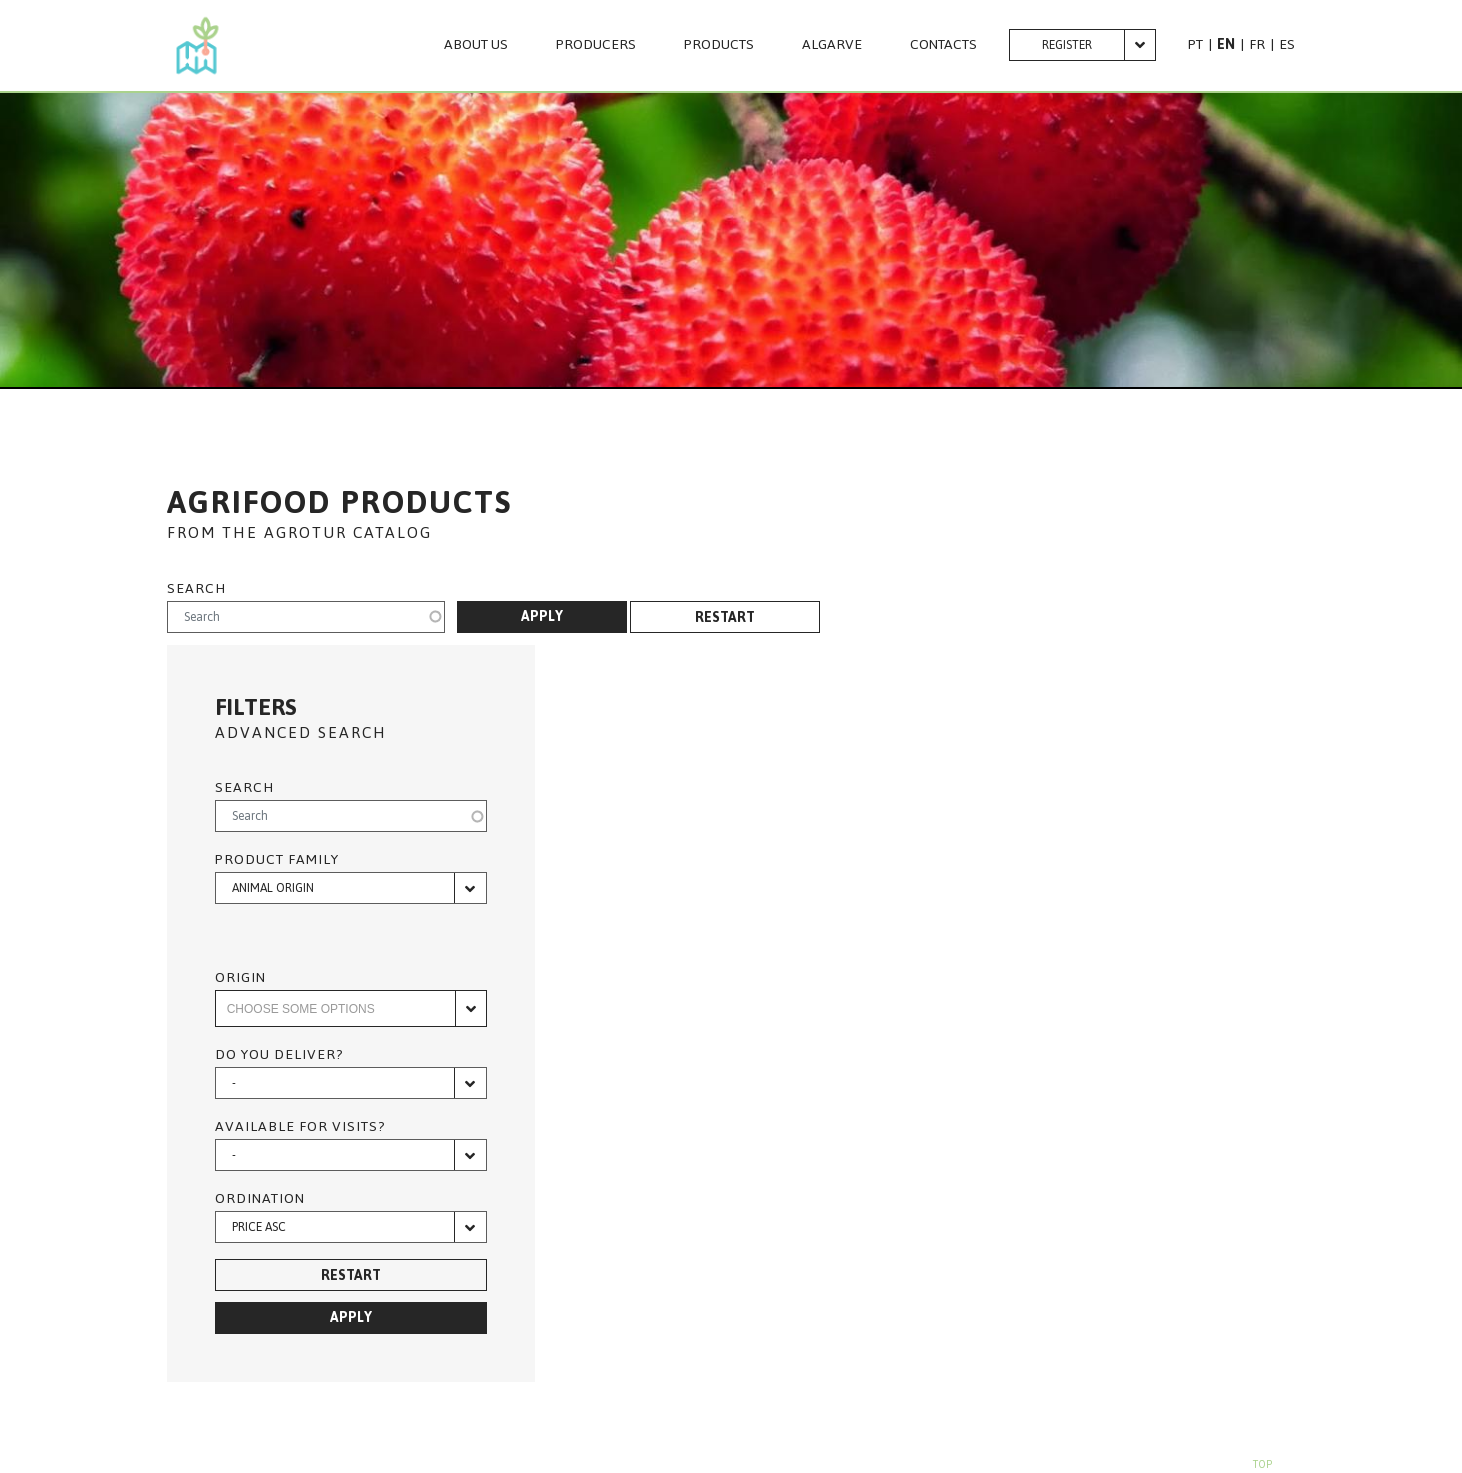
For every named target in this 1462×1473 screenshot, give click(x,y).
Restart (725, 617)
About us (476, 45)
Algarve (832, 45)
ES (1287, 44)
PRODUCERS (596, 45)
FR (1257, 44)
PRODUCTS (719, 45)
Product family (277, 860)
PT (1195, 44)
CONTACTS (943, 45)
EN (1226, 44)
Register (1067, 45)
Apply (542, 616)
